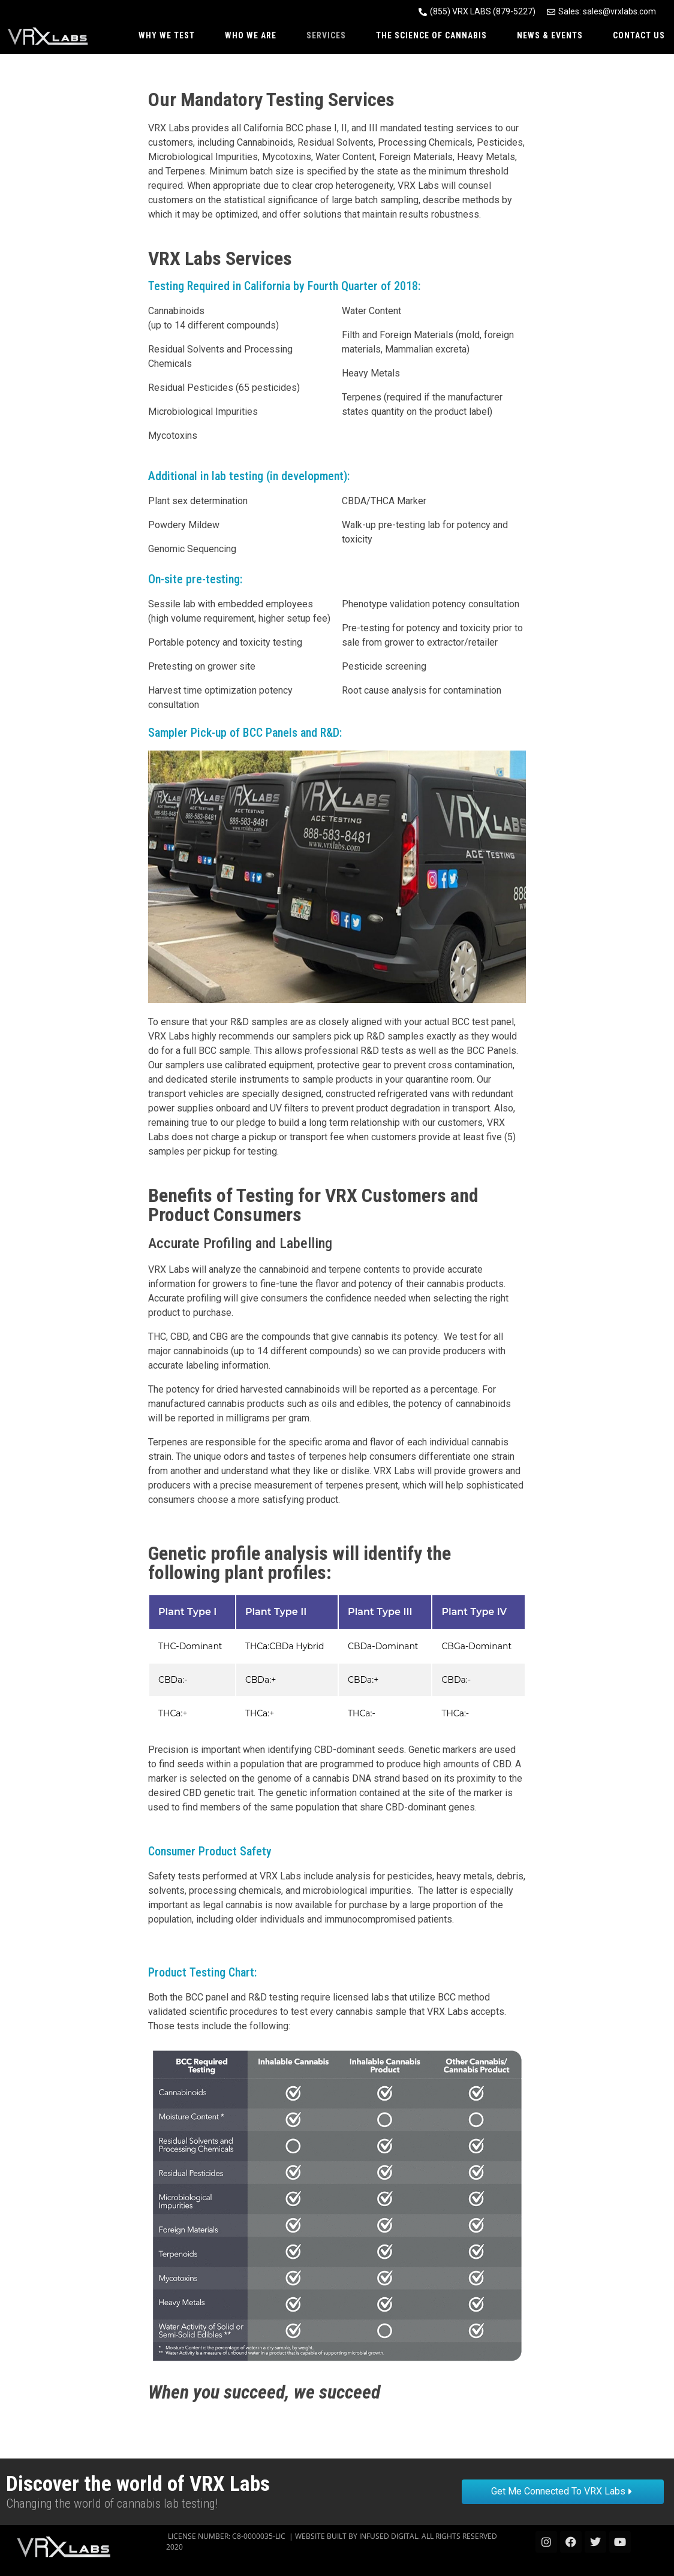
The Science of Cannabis (431, 35)
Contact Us (639, 35)
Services (326, 35)
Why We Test (167, 35)
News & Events (550, 35)
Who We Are (250, 35)
